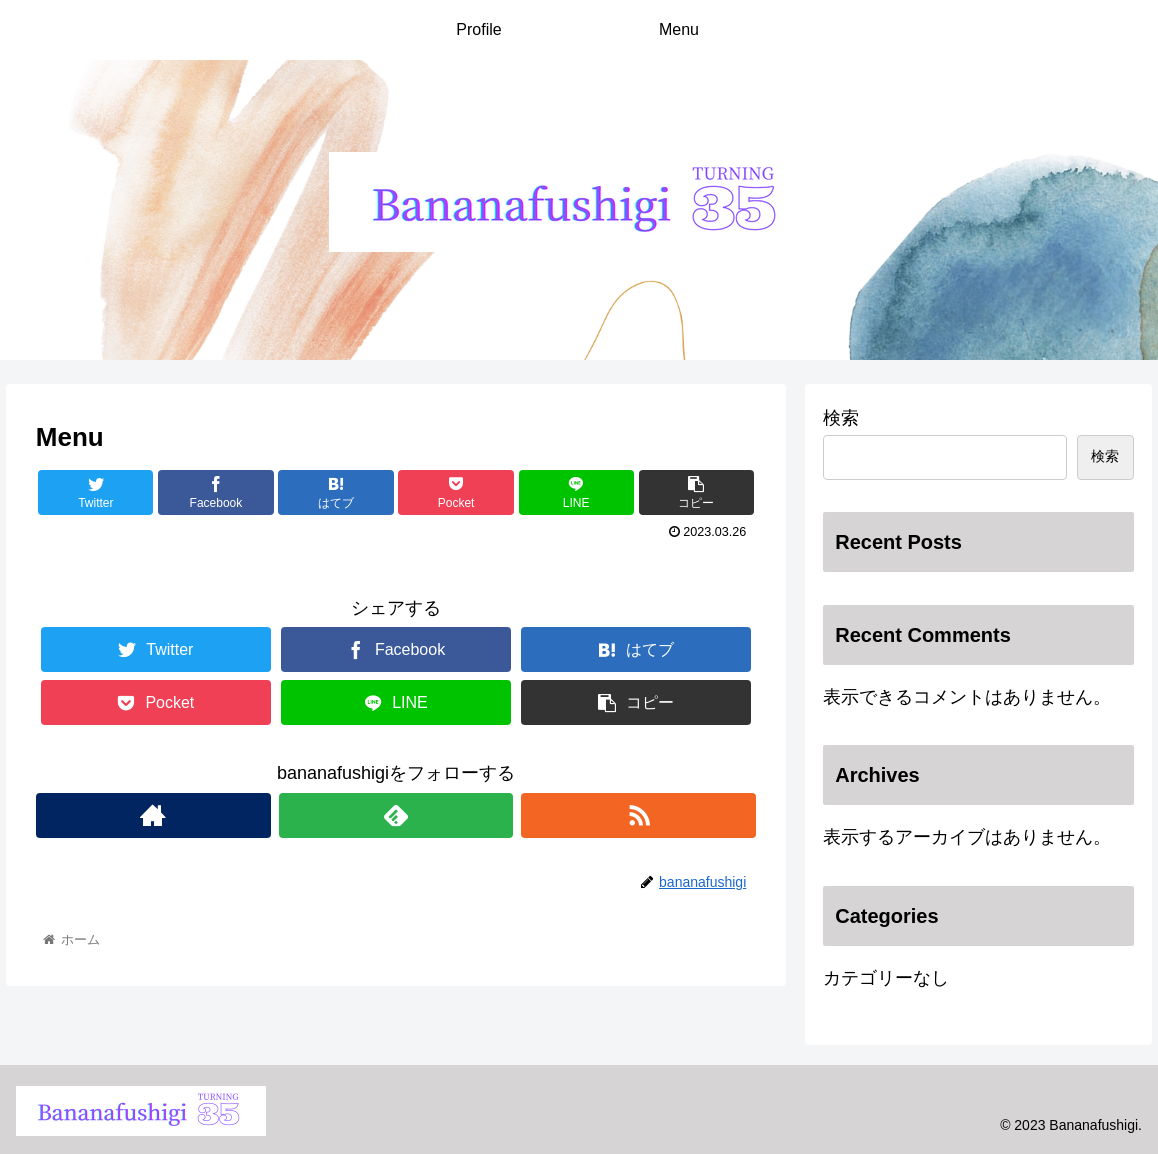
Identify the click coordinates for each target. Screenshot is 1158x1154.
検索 (841, 418)
